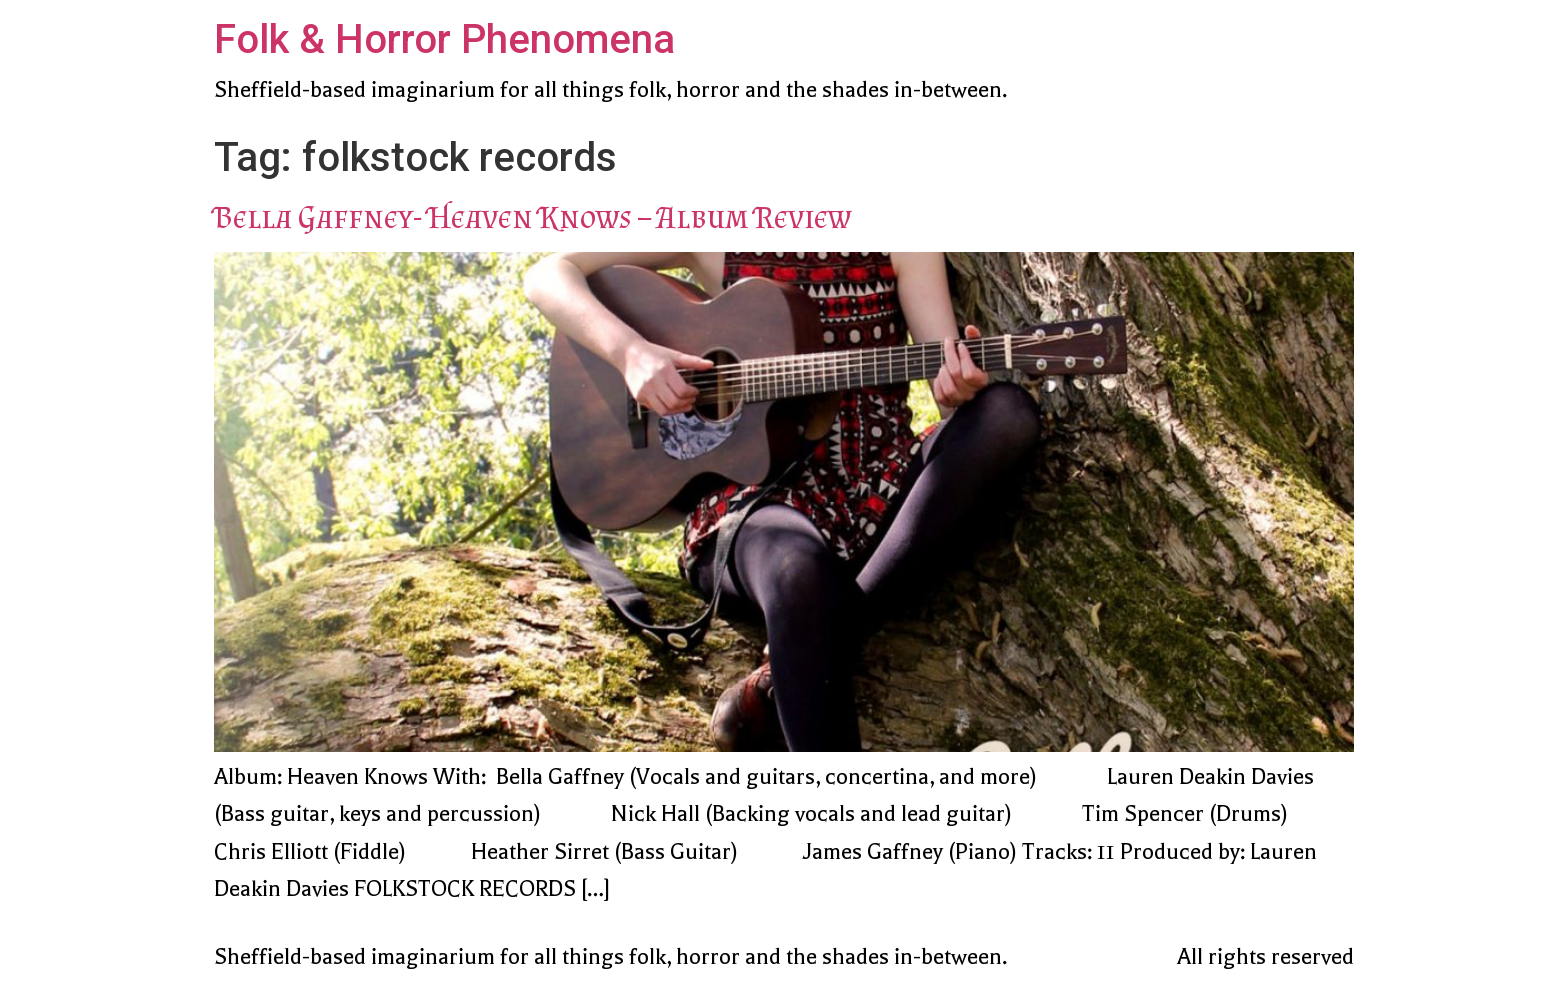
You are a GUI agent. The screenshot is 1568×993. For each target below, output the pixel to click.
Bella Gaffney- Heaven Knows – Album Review (532, 217)
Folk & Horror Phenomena (444, 39)
